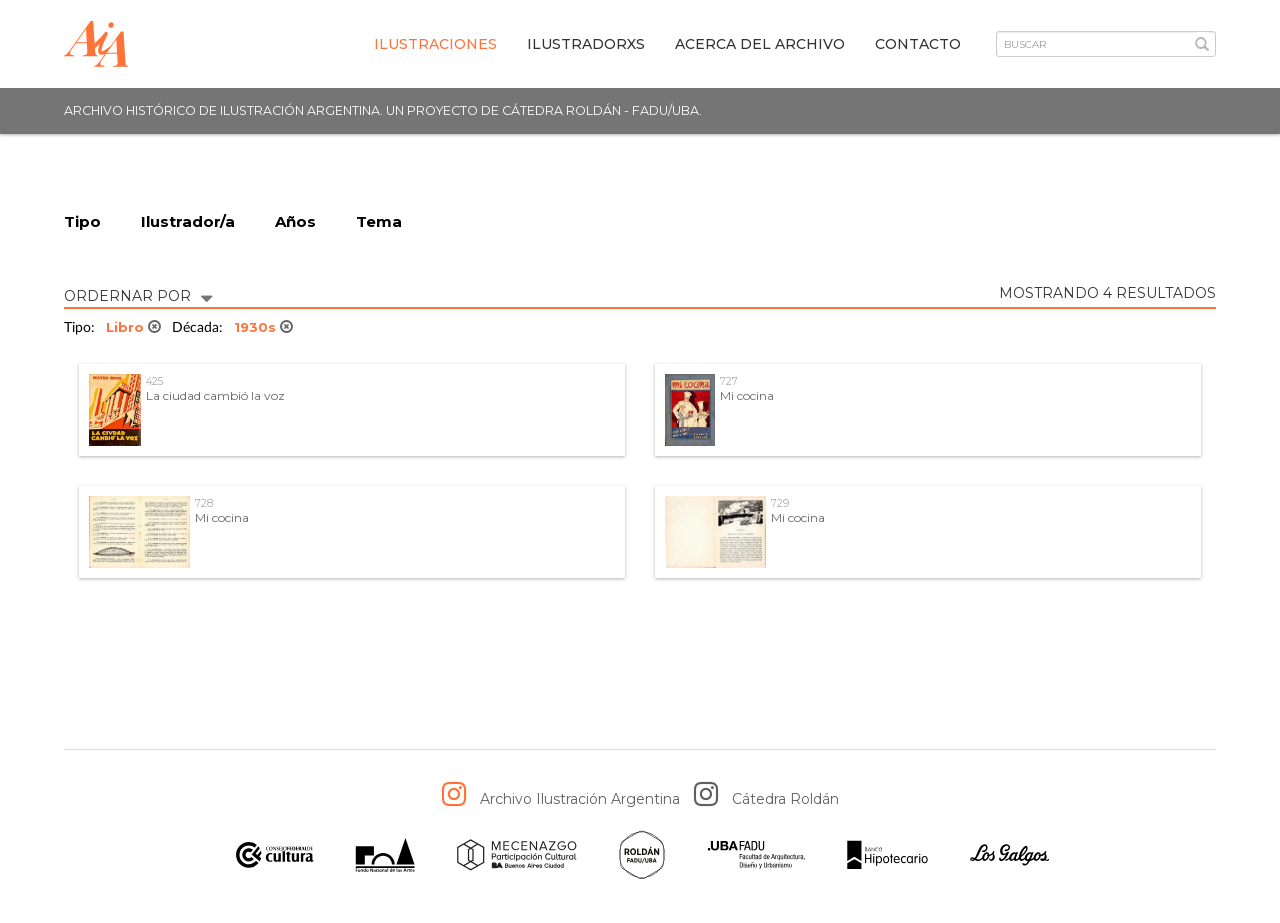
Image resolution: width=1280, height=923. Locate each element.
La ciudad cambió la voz (215, 395)
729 (780, 503)
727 (729, 381)
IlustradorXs (586, 44)
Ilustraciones (435, 44)
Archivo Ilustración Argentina (580, 799)
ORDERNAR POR (138, 294)
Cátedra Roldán (785, 799)
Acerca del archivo (760, 44)
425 (154, 381)
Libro (133, 327)
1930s (263, 327)
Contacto (918, 44)
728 (204, 503)
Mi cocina (747, 395)
